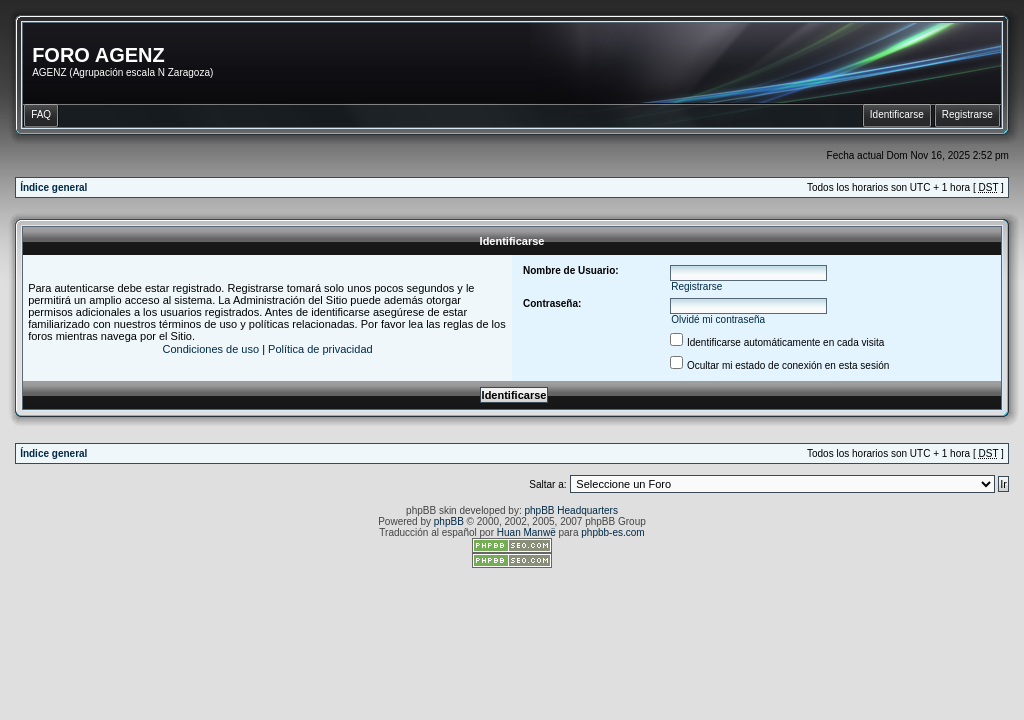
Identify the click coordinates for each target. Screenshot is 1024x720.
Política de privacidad (320, 349)
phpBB (449, 521)
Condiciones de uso (210, 349)
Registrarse (696, 286)
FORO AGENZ (98, 55)
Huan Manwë (526, 532)
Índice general (53, 187)
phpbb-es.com (612, 532)
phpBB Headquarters (571, 510)
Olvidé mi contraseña (718, 319)
